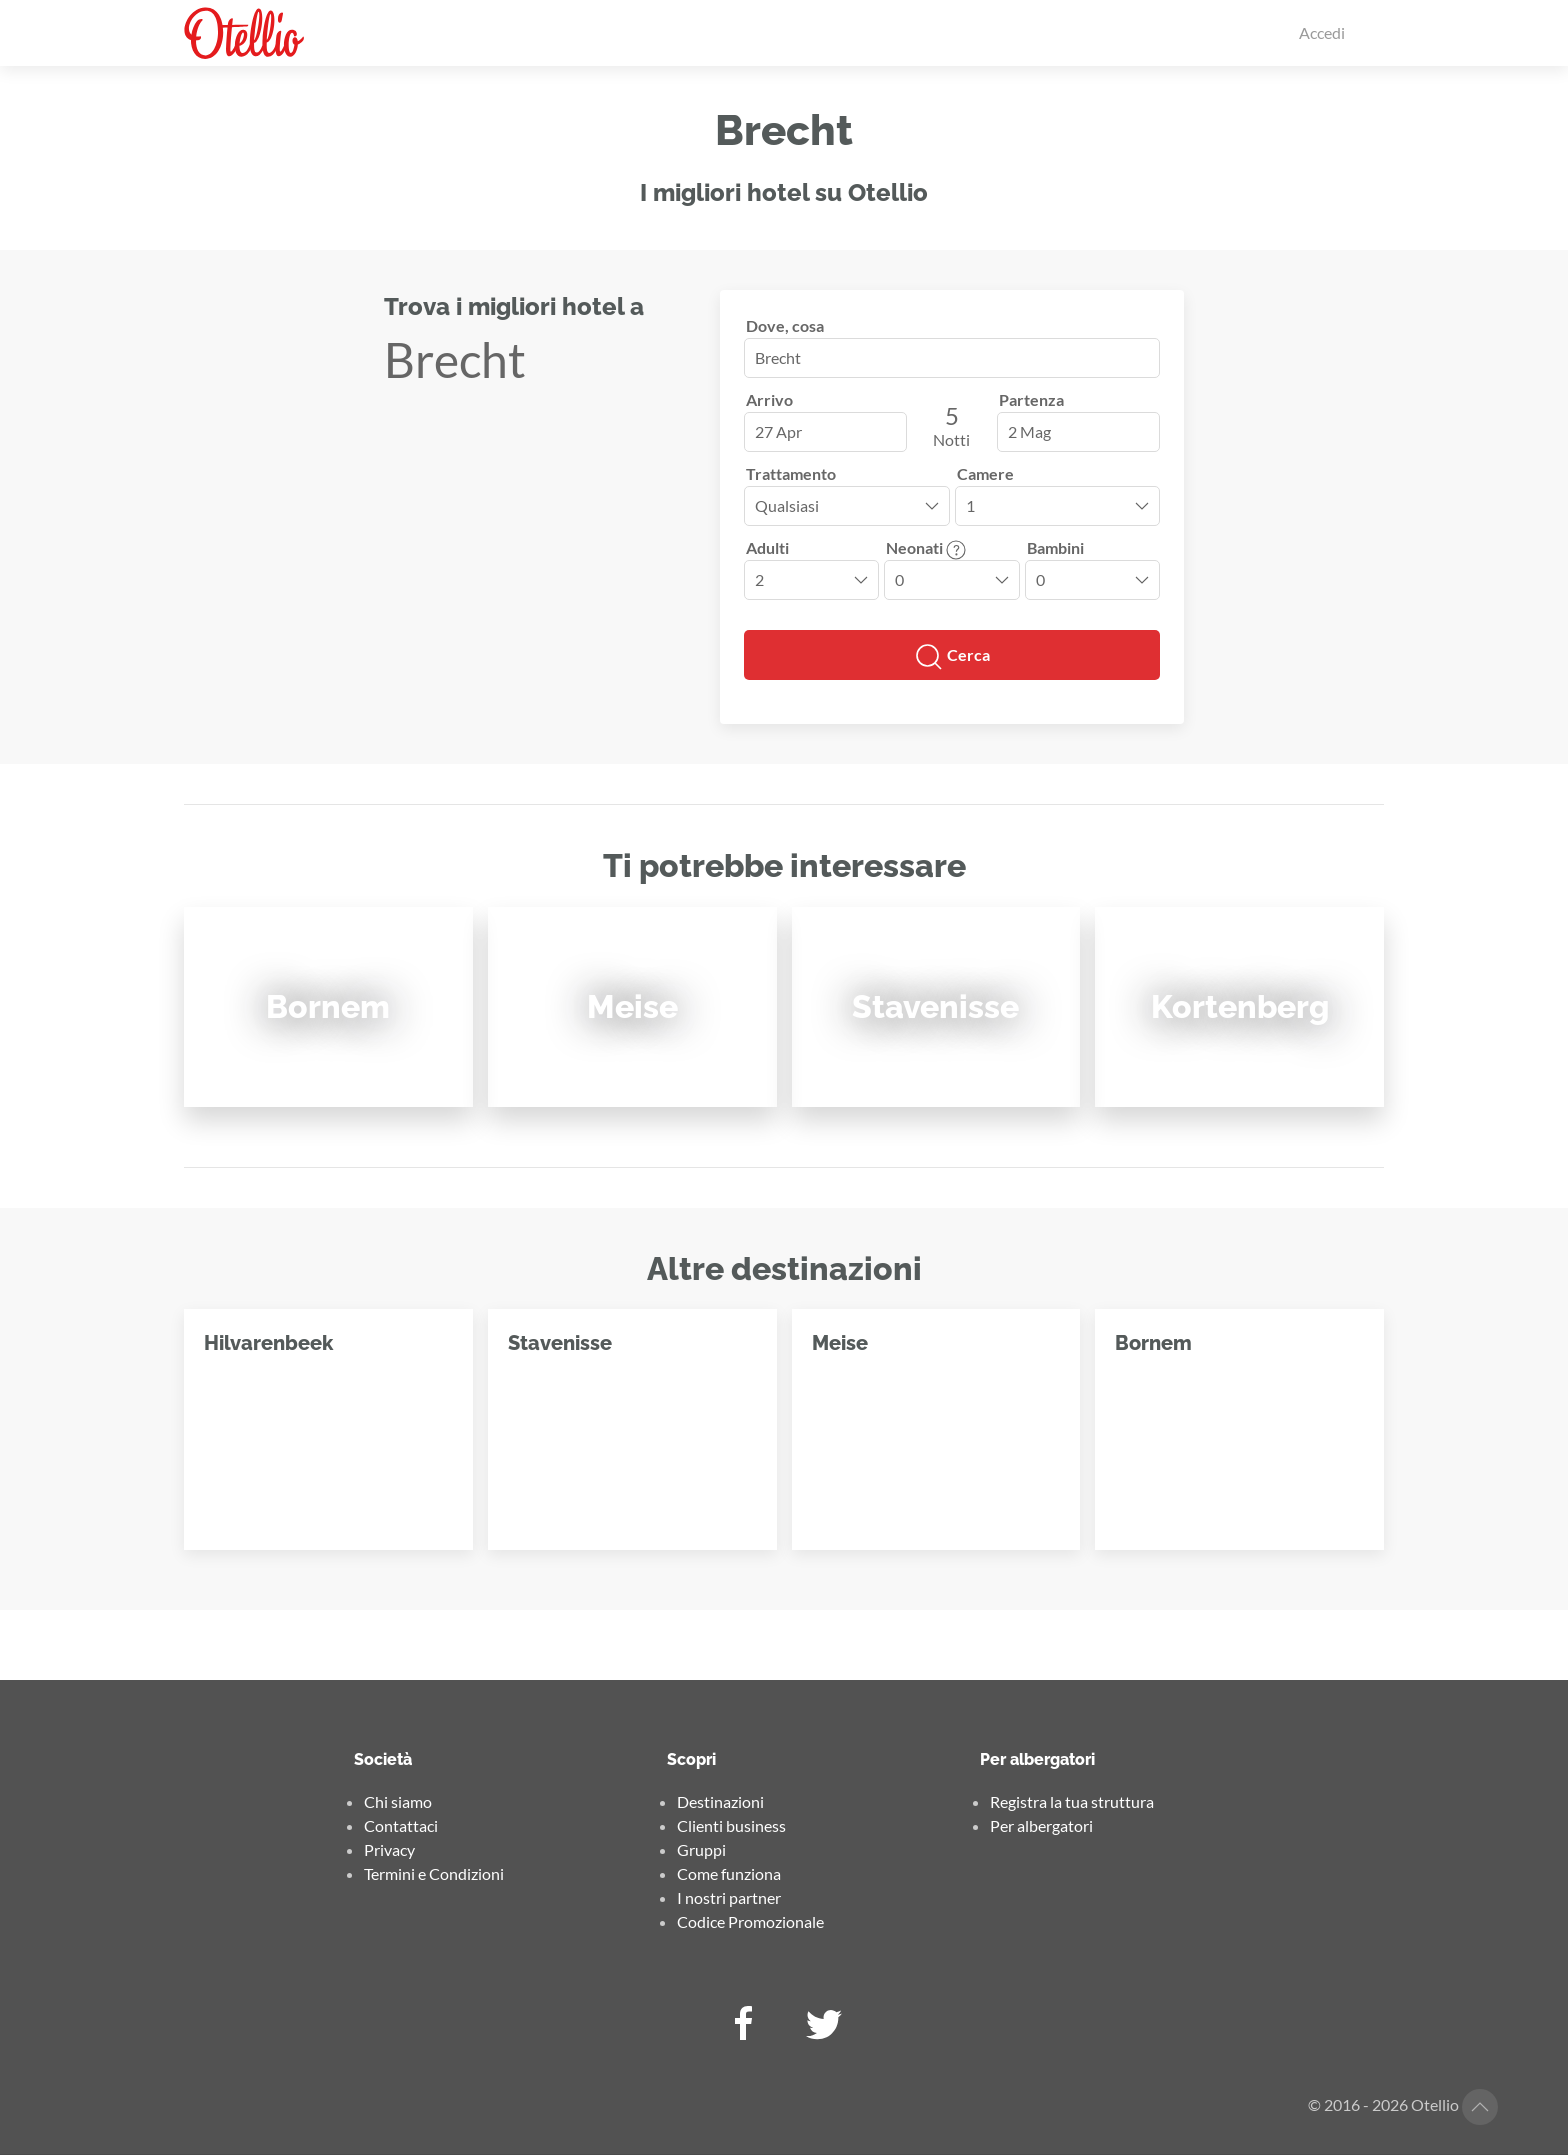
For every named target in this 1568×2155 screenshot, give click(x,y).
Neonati (926, 547)
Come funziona (729, 1873)
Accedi (1322, 32)
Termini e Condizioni (434, 1873)
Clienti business (731, 1825)
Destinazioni (720, 1801)
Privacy (389, 1849)
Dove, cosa (785, 325)
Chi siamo (398, 1801)
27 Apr (778, 431)
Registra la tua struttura (1072, 1801)
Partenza (1031, 399)
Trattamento (791, 473)
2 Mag (1029, 431)
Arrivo (769, 399)
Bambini (1055, 547)
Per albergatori (1041, 1825)
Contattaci (401, 1825)
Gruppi (701, 1849)
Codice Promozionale (750, 1921)
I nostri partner (729, 1897)
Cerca (952, 657)
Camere (985, 473)
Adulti (767, 547)
